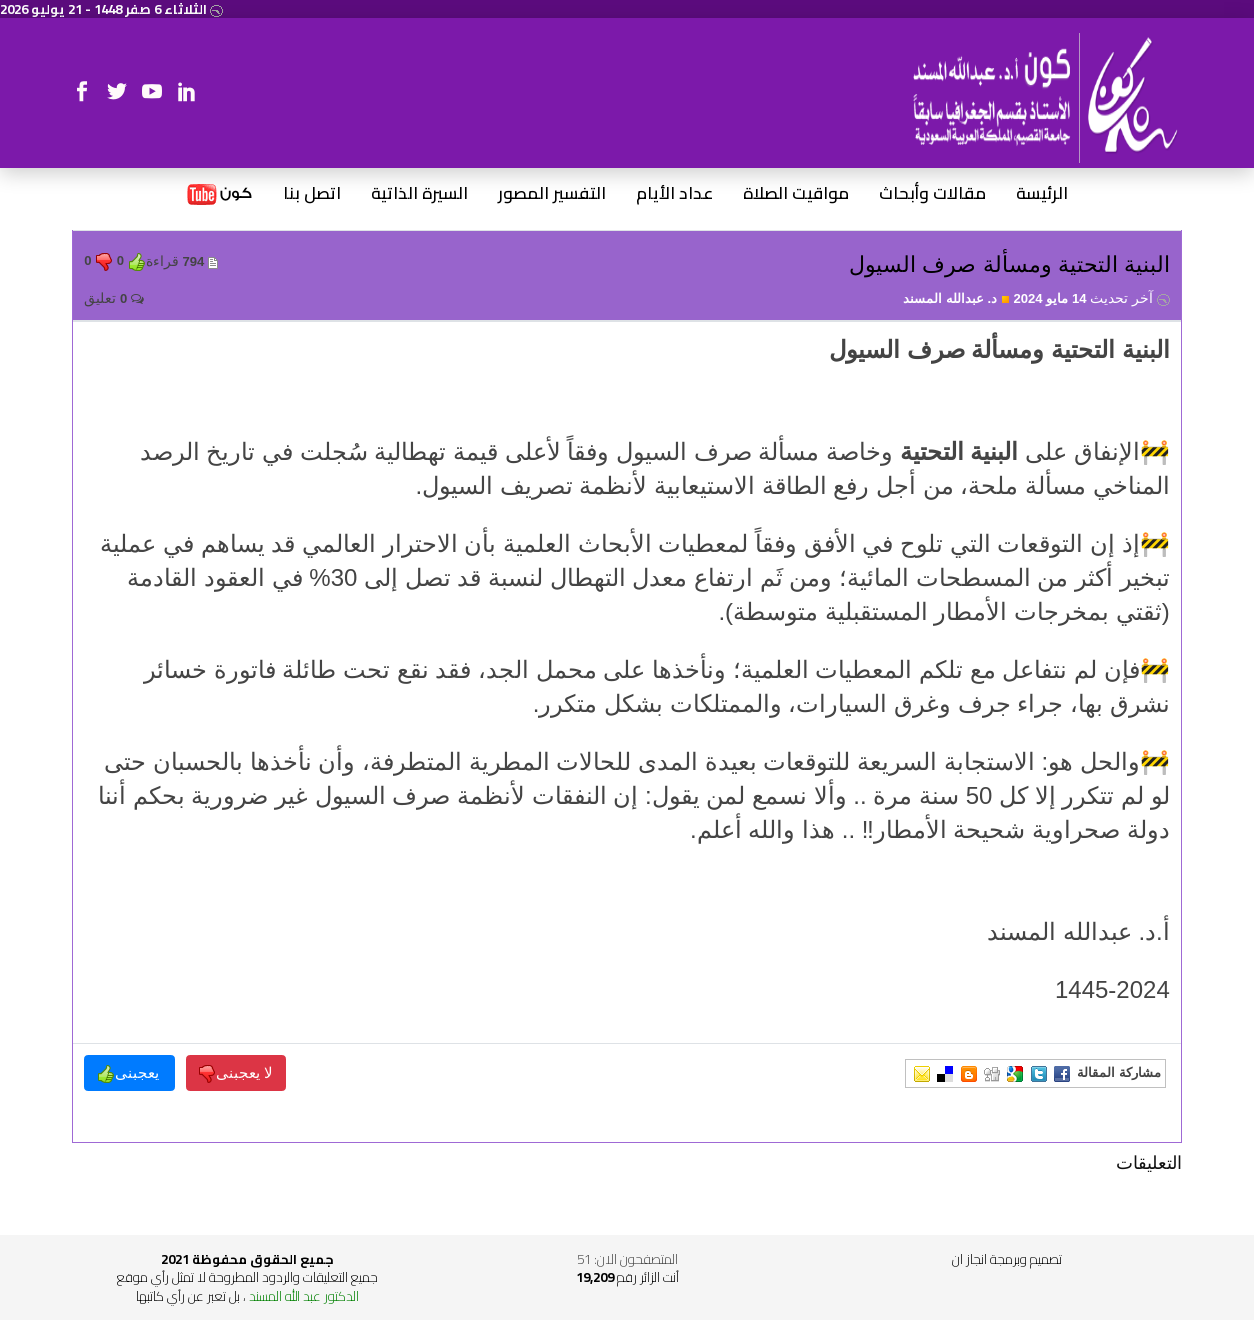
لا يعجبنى (235, 1073)
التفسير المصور (552, 194)
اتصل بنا (312, 194)
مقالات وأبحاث (932, 194)
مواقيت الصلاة (796, 194)
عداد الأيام (674, 194)
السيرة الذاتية (419, 194)
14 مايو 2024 (1091, 298)
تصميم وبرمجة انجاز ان (1007, 1259)
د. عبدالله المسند (956, 298)
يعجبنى (130, 1073)
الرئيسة (1042, 194)
